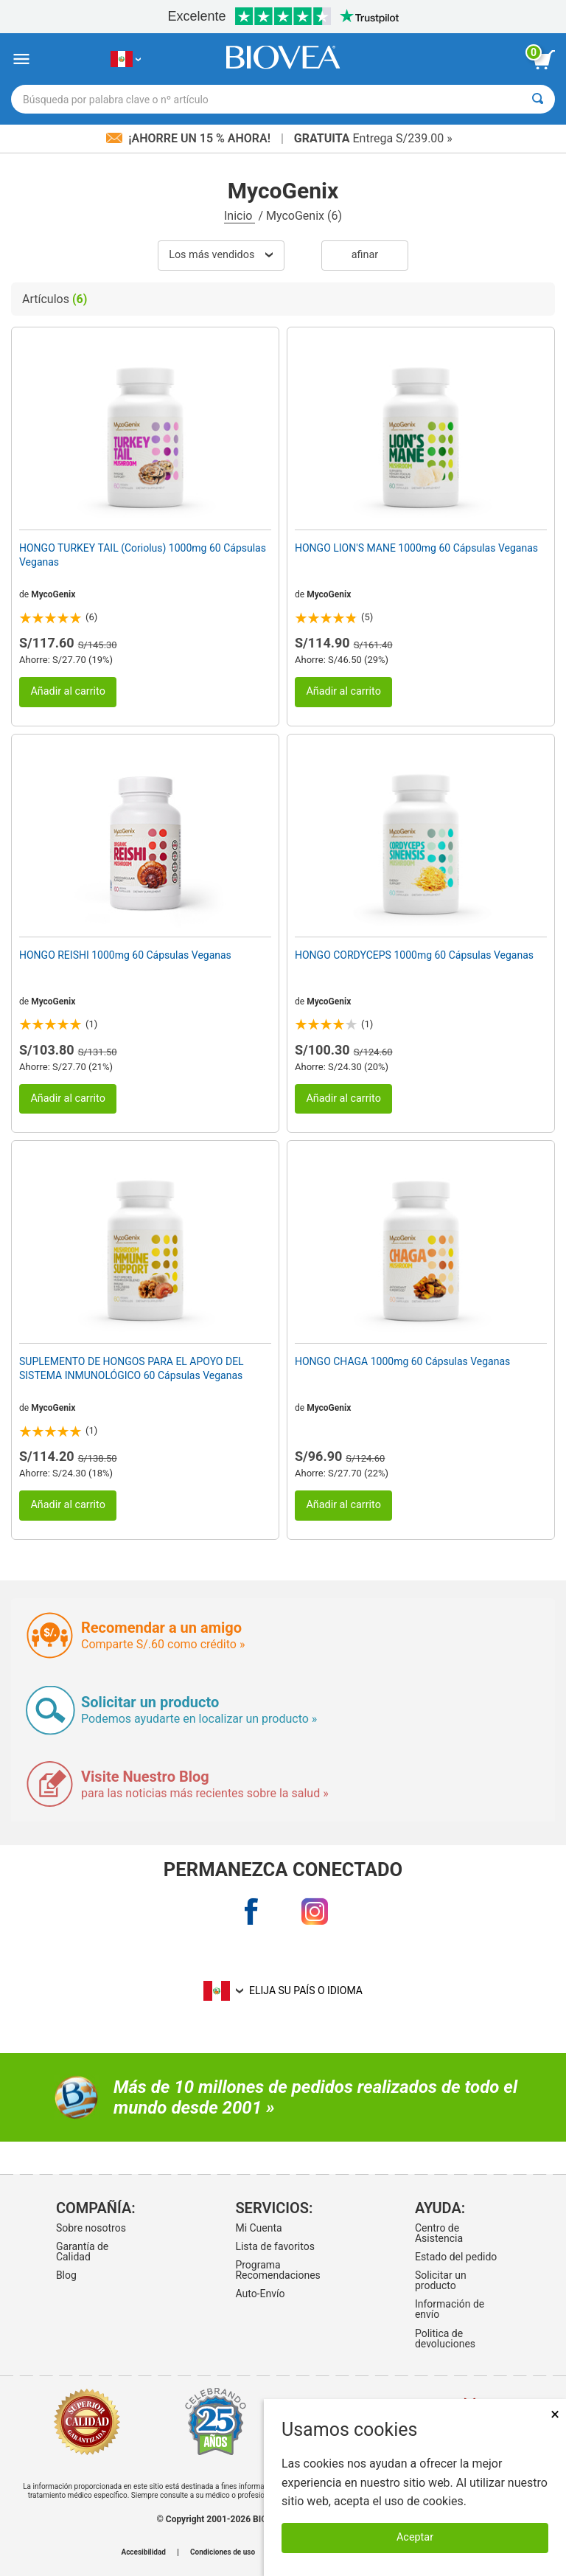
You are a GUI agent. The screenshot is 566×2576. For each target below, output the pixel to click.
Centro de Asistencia (439, 2233)
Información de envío (449, 2309)
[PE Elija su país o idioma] (125, 59)
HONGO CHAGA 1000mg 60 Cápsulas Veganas (402, 1361)
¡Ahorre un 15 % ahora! (189, 138)
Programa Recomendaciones (277, 2270)
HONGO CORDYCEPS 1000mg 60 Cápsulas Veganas (414, 955)
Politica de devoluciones (445, 2338)
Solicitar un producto (441, 2280)
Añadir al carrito (67, 691)
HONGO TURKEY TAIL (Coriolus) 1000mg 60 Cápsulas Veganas (142, 554)
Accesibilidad (143, 2552)
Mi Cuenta (258, 2228)
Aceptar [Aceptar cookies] (414, 2537)
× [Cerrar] (555, 2414)
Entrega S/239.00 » (373, 138)
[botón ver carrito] (543, 59)
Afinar (365, 255)
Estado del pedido (456, 2257)
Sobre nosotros (91, 2228)
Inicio (239, 216)
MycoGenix (53, 594)
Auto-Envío (259, 2293)
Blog (66, 2275)
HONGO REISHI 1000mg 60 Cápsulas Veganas (125, 955)
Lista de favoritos (274, 2246)
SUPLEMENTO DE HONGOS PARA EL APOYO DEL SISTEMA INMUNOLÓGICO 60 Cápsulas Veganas (131, 1368)
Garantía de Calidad (82, 2251)
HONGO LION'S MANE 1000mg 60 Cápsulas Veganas (416, 548)
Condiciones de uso (222, 2552)
